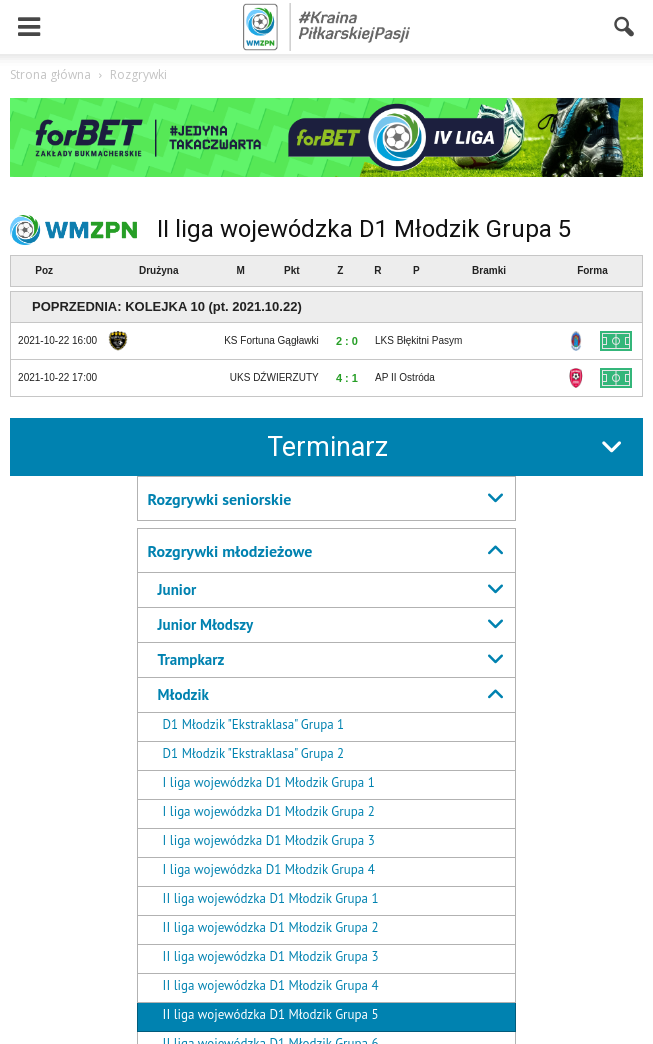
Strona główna (50, 74)
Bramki (489, 270)
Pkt (292, 270)
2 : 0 (347, 341)
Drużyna (158, 270)
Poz (44, 270)
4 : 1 (347, 378)
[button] (625, 27)
